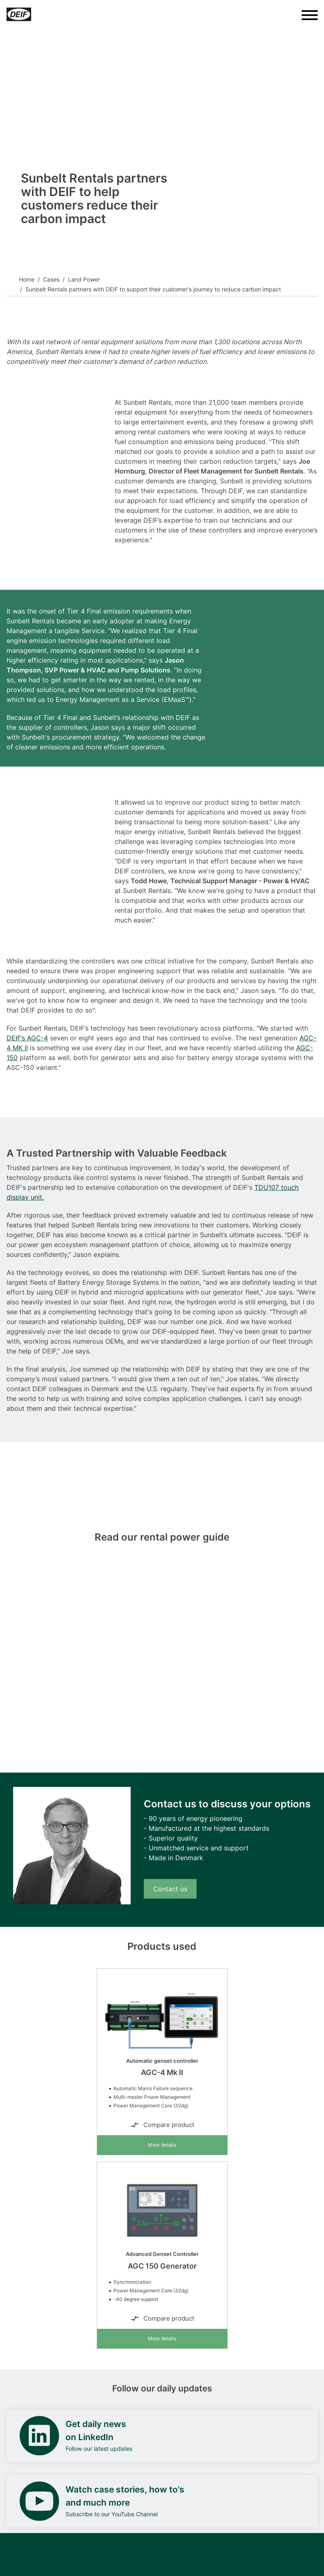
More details (162, 2145)
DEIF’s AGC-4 (27, 1038)
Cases (51, 279)
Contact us (170, 1889)
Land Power (84, 279)
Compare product (162, 2124)
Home (26, 279)
